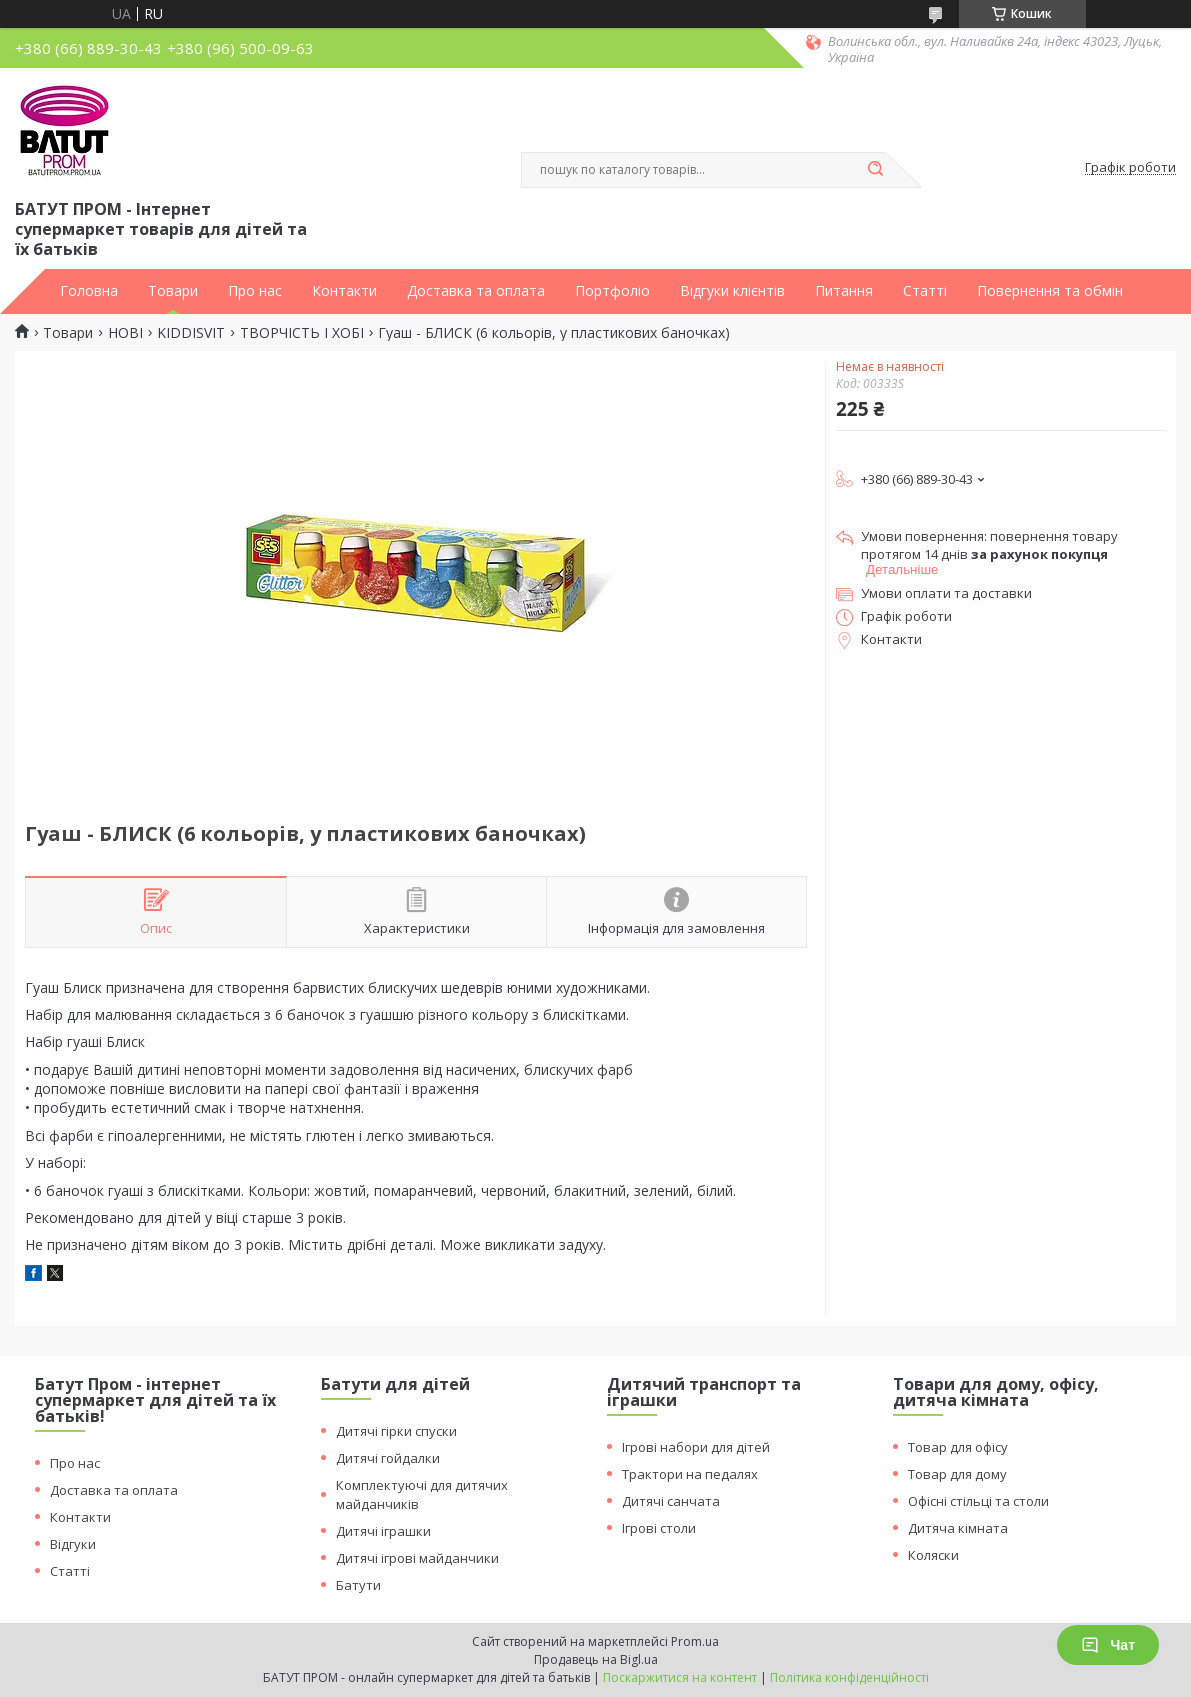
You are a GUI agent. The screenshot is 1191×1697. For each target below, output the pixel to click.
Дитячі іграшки (383, 1531)
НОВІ (125, 333)
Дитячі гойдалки (388, 1458)
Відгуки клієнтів (732, 291)
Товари (173, 291)
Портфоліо (612, 291)
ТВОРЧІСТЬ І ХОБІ (302, 333)
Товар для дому (957, 1474)
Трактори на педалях (690, 1474)
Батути (358, 1585)
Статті (925, 291)
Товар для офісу (958, 1447)
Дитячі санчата (671, 1501)
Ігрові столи (659, 1528)
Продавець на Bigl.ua (596, 1659)
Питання (844, 291)
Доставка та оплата (476, 291)
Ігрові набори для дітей (696, 1447)
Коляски (933, 1555)
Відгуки (73, 1544)
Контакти (344, 291)
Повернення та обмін (1050, 291)
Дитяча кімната (958, 1528)
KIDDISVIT (191, 333)
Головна (89, 291)
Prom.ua (695, 1641)
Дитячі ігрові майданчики (417, 1558)
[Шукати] (876, 170)
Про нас (255, 291)
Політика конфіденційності (849, 1677)
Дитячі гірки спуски (396, 1431)
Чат (1108, 1645)
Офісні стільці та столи (978, 1501)
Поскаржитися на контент (680, 1677)
